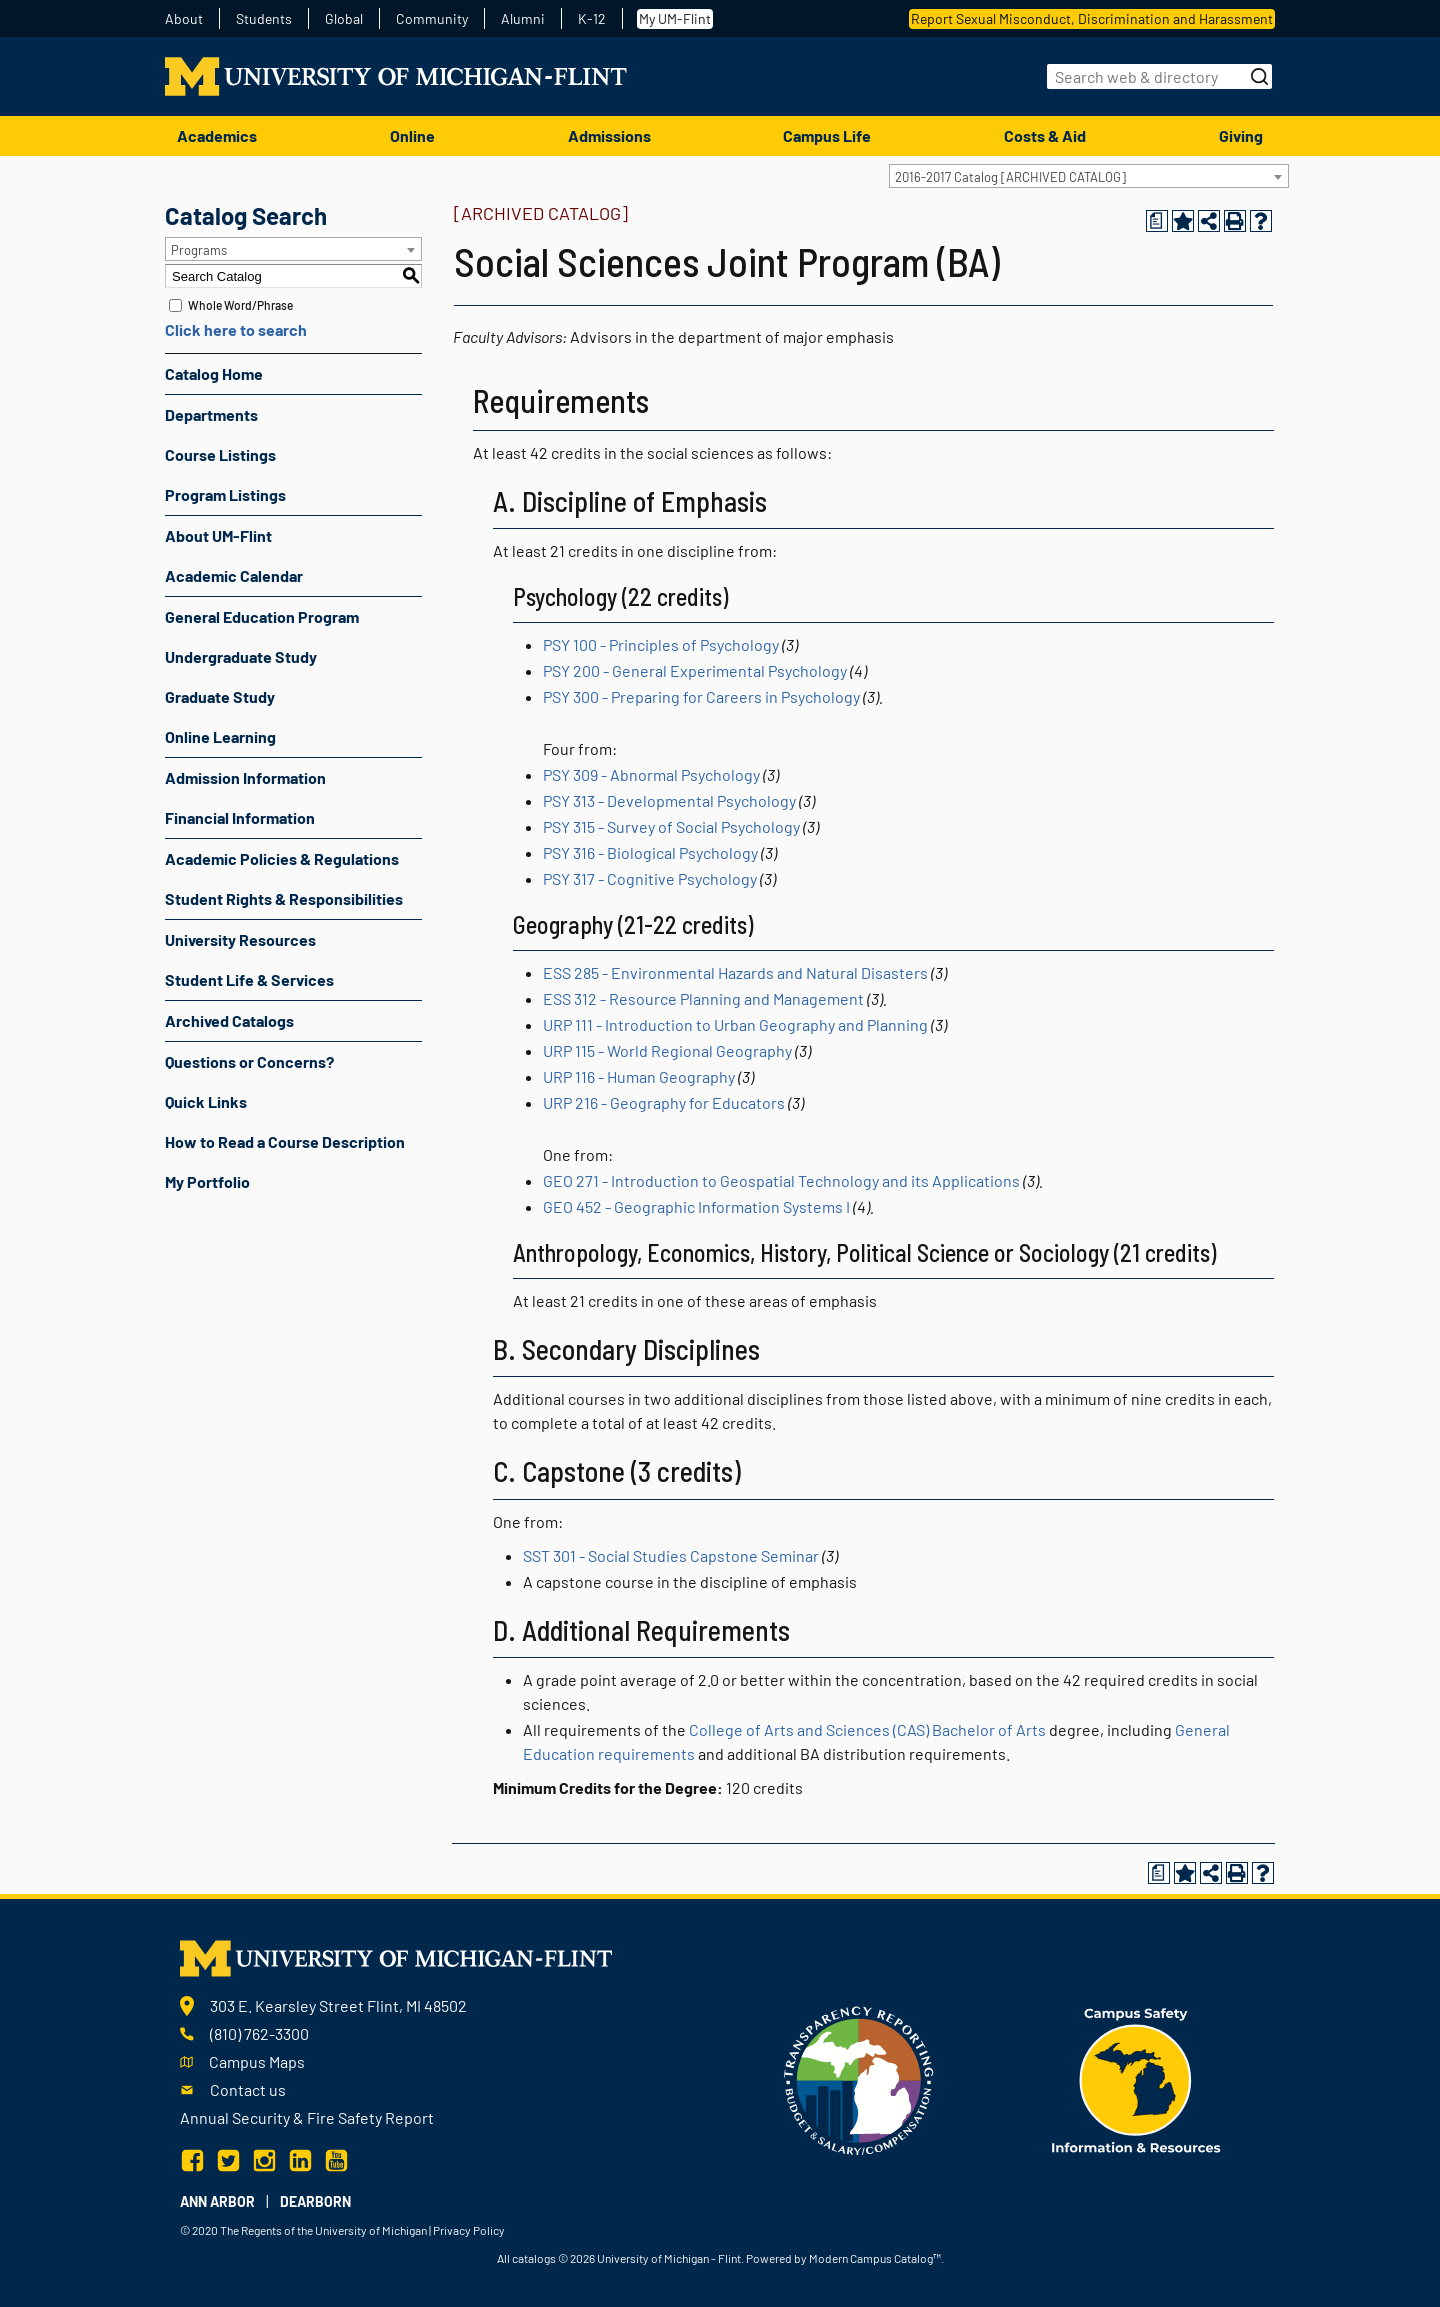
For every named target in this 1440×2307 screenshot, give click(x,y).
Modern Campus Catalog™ (875, 2258)
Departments (211, 414)
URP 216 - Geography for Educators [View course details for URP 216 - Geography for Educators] (664, 1102)
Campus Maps (257, 2061)
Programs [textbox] (199, 250)
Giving (1241, 135)
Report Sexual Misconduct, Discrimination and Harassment (1092, 18)
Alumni (523, 19)
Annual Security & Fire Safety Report (307, 2117)
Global (344, 19)
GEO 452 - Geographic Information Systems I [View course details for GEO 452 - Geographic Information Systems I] (696, 1206)
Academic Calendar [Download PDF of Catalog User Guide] (234, 575)
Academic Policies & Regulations (282, 858)
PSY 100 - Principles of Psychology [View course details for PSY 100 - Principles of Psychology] (661, 644)
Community (432, 19)
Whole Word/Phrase (240, 305)
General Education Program (262, 616)
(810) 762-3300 (259, 2033)
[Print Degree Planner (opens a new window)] (1157, 221)
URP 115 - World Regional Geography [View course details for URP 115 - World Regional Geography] (667, 1050)
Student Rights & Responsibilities (284, 898)
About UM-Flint (218, 535)
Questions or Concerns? (249, 1061)
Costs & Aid (1045, 135)
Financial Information (240, 817)
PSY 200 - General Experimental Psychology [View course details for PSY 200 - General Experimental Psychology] (695, 670)
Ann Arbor (217, 2201)
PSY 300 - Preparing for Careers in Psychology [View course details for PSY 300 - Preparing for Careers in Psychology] (701, 696)
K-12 (592, 19)
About (184, 19)
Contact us (248, 2089)
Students (264, 19)
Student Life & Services (249, 979)
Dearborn (315, 2201)
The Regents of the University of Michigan (323, 2230)
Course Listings (220, 454)
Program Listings (225, 494)
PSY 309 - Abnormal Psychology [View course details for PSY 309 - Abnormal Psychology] (651, 774)
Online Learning (220, 736)
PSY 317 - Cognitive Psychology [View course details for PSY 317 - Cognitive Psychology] (650, 878)
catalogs (534, 2258)
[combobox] (1089, 176)
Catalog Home (214, 373)
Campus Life (827, 135)
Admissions (609, 135)
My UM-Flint (675, 18)
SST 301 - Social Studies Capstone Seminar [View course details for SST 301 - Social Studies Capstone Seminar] (671, 1555)
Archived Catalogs (229, 1020)
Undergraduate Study (241, 656)
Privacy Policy (469, 2230)
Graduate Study (220, 696)
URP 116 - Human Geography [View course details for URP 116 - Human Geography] (639, 1076)
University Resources (240, 939)
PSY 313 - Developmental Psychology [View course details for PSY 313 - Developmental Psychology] (669, 800)
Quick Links (206, 1101)
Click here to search (236, 329)
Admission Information (245, 777)
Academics (217, 135)
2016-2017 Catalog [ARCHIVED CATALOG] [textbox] (1010, 177)
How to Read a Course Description (285, 1141)
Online (412, 135)
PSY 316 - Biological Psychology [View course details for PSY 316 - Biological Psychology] (650, 852)
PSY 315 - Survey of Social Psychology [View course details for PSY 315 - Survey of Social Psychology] (671, 826)
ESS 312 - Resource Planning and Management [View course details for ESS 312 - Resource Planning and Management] (703, 998)
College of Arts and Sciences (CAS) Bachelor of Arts (867, 1729)
